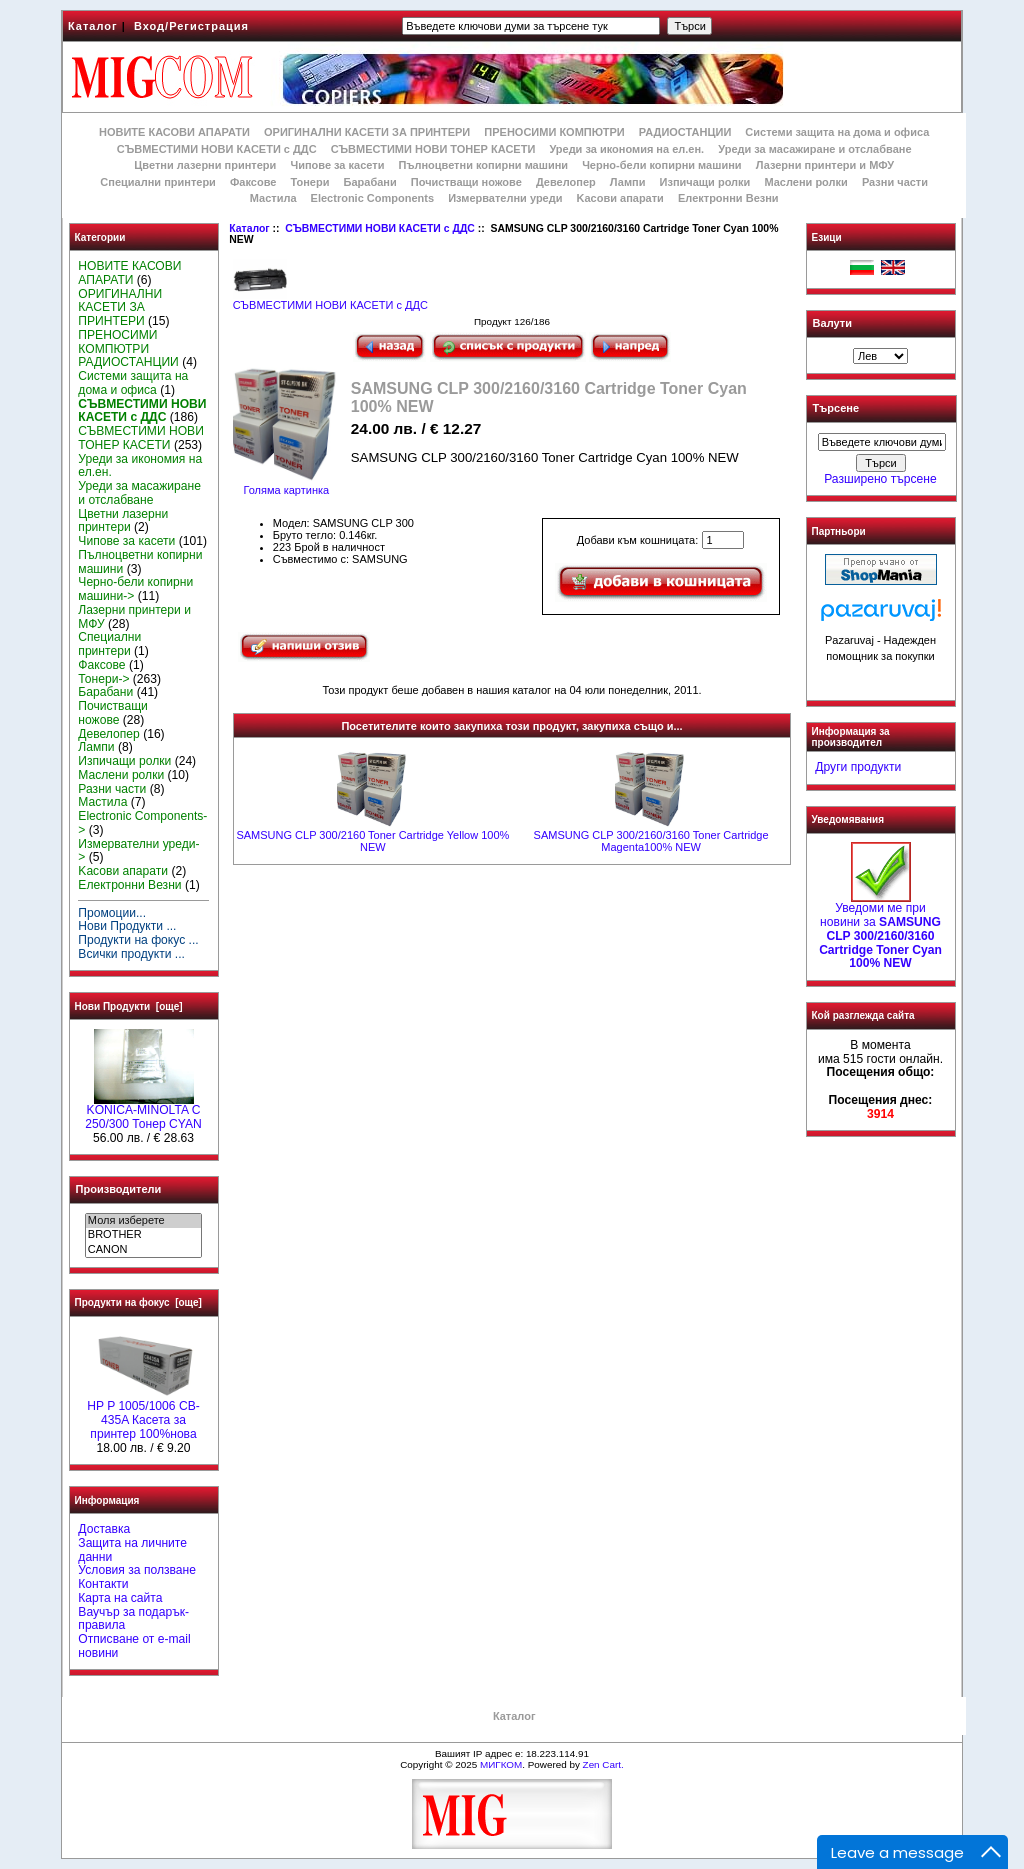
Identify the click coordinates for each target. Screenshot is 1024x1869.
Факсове (253, 182)
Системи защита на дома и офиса (837, 132)
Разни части (895, 182)
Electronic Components (372, 198)
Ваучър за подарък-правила (133, 1619)
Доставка (104, 1529)
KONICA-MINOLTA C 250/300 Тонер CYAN (143, 1112)
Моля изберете (143, 1221)
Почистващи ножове (466, 182)
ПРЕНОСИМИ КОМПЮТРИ (554, 132)
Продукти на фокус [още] (138, 1302)
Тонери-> (103, 679)
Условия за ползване (137, 1570)
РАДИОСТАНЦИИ (685, 132)
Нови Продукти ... (127, 926)
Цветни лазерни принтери (205, 165)
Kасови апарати (620, 198)
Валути (832, 323)
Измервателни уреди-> (138, 851)
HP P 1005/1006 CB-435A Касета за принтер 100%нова (143, 1415)
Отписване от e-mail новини (134, 1646)
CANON (143, 1250)
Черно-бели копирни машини (661, 165)
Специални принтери (158, 182)
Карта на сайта (120, 1598)
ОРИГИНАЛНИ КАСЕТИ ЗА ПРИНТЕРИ (367, 132)
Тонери (309, 182)
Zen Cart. (603, 1764)
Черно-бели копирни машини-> (135, 589)
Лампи (628, 182)
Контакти (103, 1584)
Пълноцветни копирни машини (483, 165)
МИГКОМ (501, 1764)
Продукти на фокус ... (138, 940)
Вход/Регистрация (191, 26)
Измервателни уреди (505, 198)
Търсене (836, 409)
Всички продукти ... (131, 954)
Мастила (273, 198)
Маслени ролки (805, 182)
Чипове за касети (337, 165)
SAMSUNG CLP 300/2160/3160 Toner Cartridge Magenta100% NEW (651, 841)
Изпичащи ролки (705, 182)
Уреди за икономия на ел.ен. (626, 149)
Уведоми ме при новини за (880, 930)
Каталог (93, 26)
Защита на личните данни (132, 1550)
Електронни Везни (728, 198)
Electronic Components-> (142, 823)
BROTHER (143, 1235)
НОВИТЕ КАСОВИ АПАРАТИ (174, 132)
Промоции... (112, 913)
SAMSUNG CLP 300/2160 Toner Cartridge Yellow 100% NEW (372, 841)
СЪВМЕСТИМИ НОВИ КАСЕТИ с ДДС (380, 228)
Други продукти (858, 767)
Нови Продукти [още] (129, 1006)
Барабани (370, 182)
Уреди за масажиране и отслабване (814, 149)
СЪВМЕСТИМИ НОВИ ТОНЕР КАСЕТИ (433, 149)
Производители (119, 1189)
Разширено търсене (880, 479)
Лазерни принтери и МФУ (825, 165)
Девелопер (566, 182)
